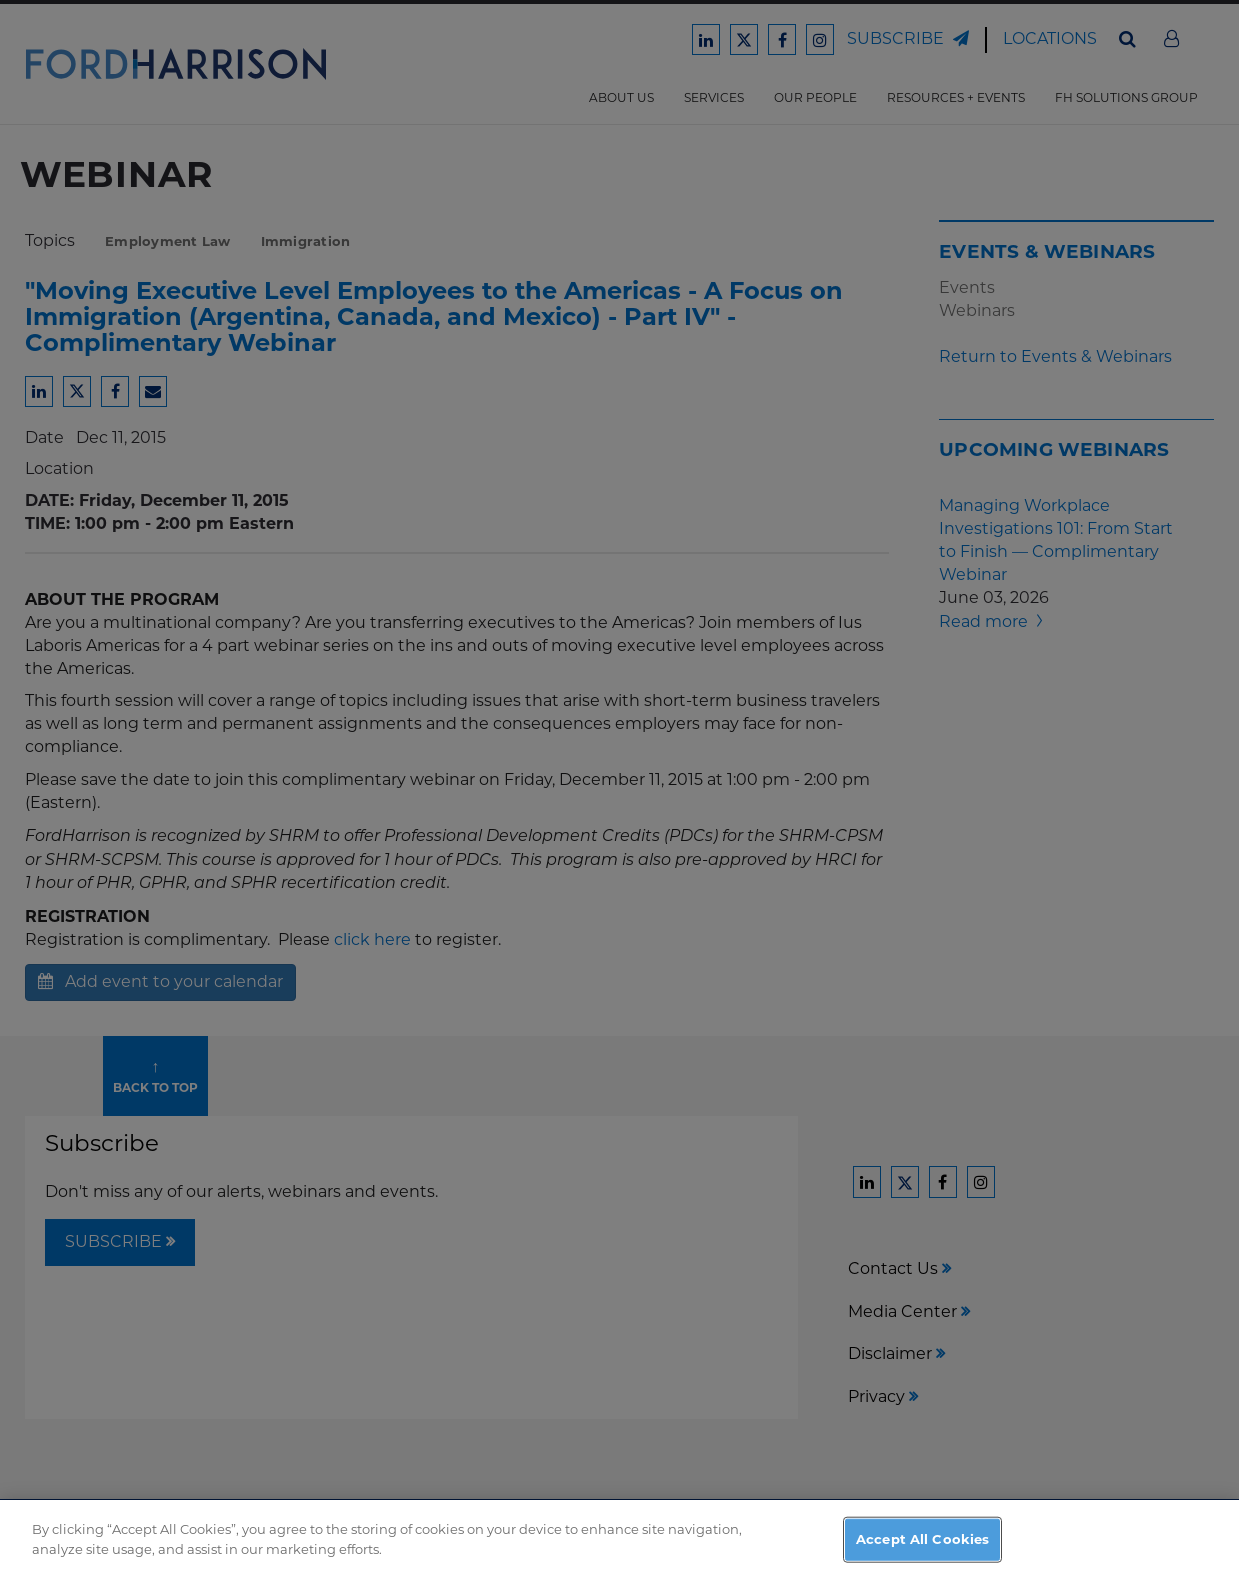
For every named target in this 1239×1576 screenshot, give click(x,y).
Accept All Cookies (922, 1547)
